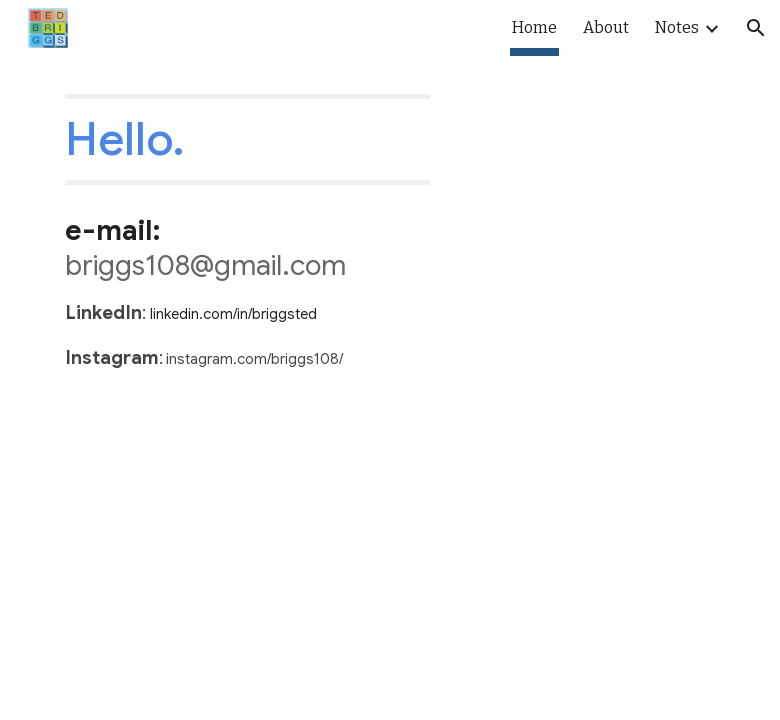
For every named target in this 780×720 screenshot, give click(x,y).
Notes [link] (677, 27)
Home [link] (534, 27)
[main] (248, 139)
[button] (756, 28)
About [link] (606, 27)
